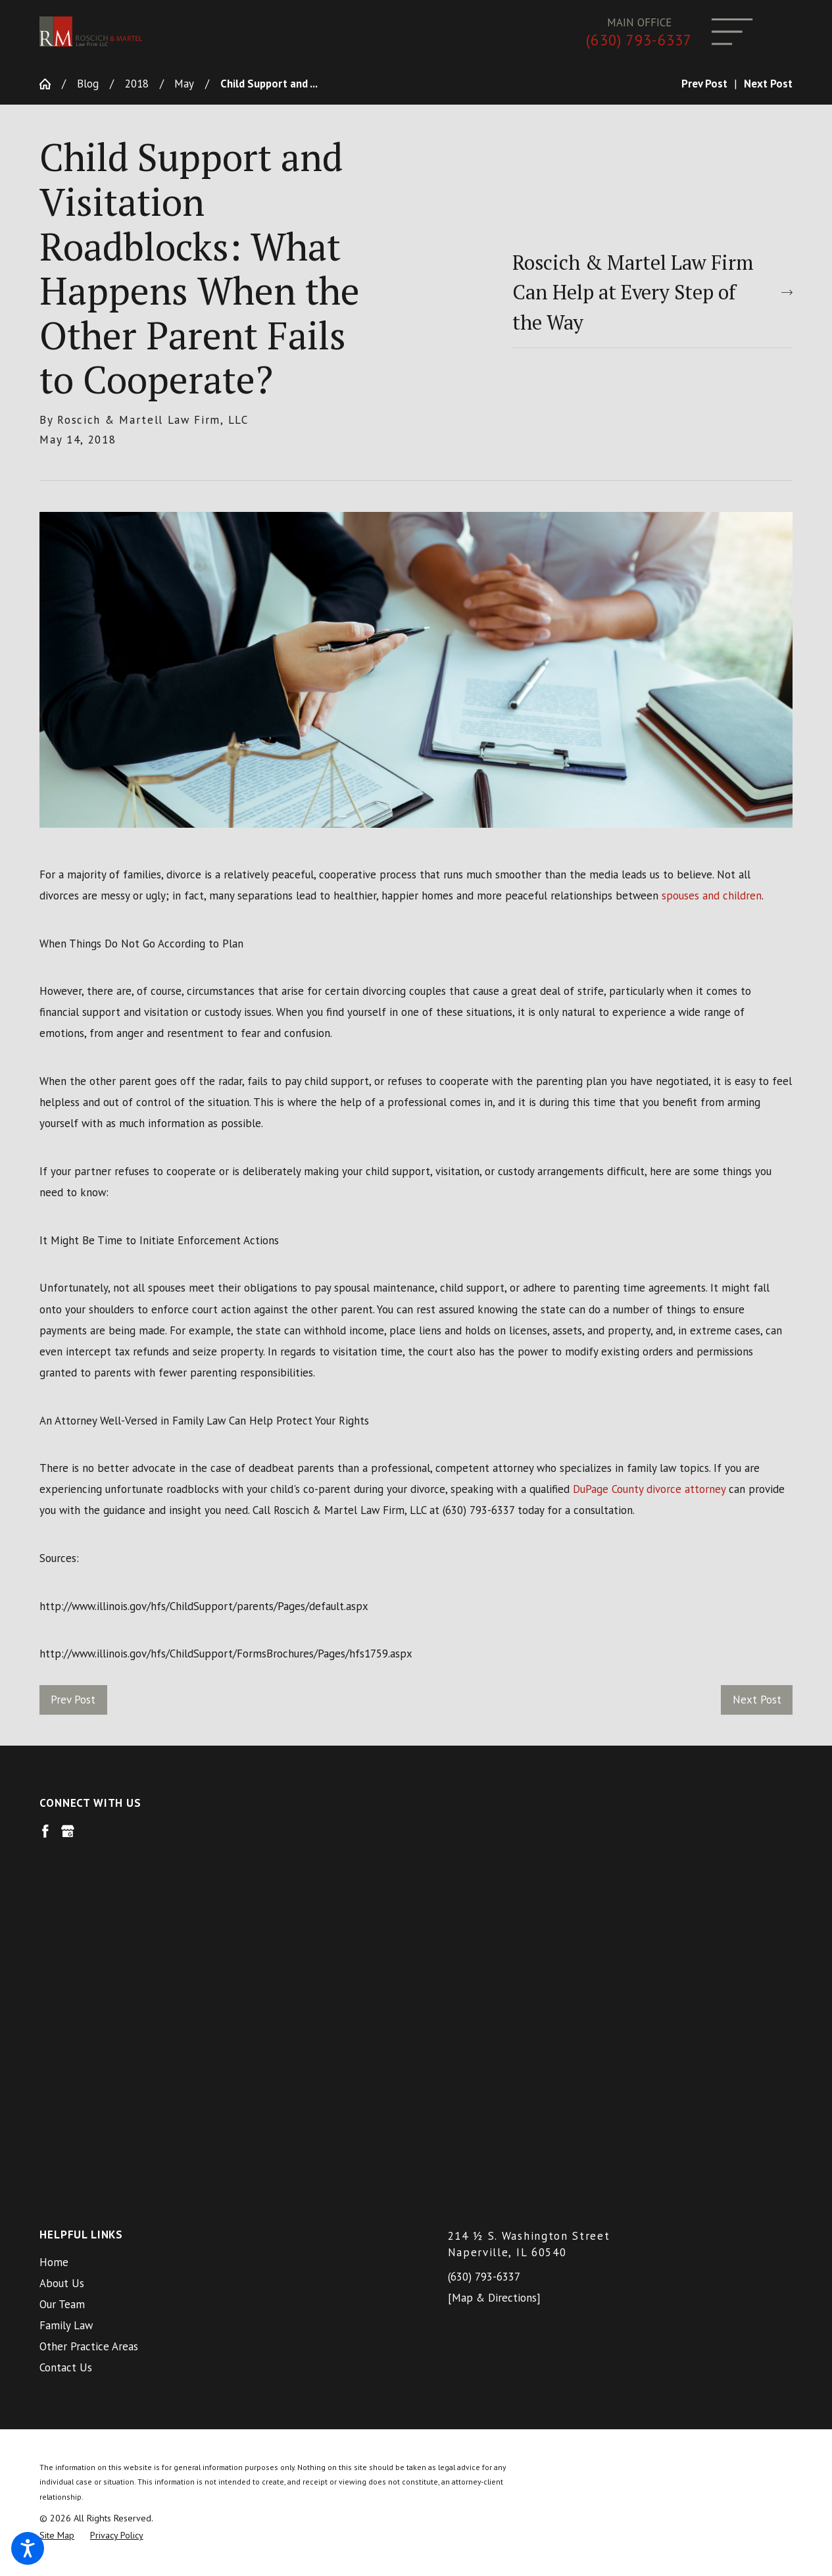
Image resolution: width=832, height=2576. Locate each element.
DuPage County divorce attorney (649, 1489)
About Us (61, 1938)
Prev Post (73, 1699)
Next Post (757, 1699)
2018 (137, 83)
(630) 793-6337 (639, 40)
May (184, 83)
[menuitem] (211, 1917)
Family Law (66, 1980)
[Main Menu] (732, 31)
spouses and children (712, 895)
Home (53, 1917)
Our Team (62, 1959)
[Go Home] (50, 83)
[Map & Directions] (494, 1953)
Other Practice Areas (88, 2001)
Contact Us (65, 2022)
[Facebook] (45, 1831)
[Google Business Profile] (67, 1831)
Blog (88, 83)
